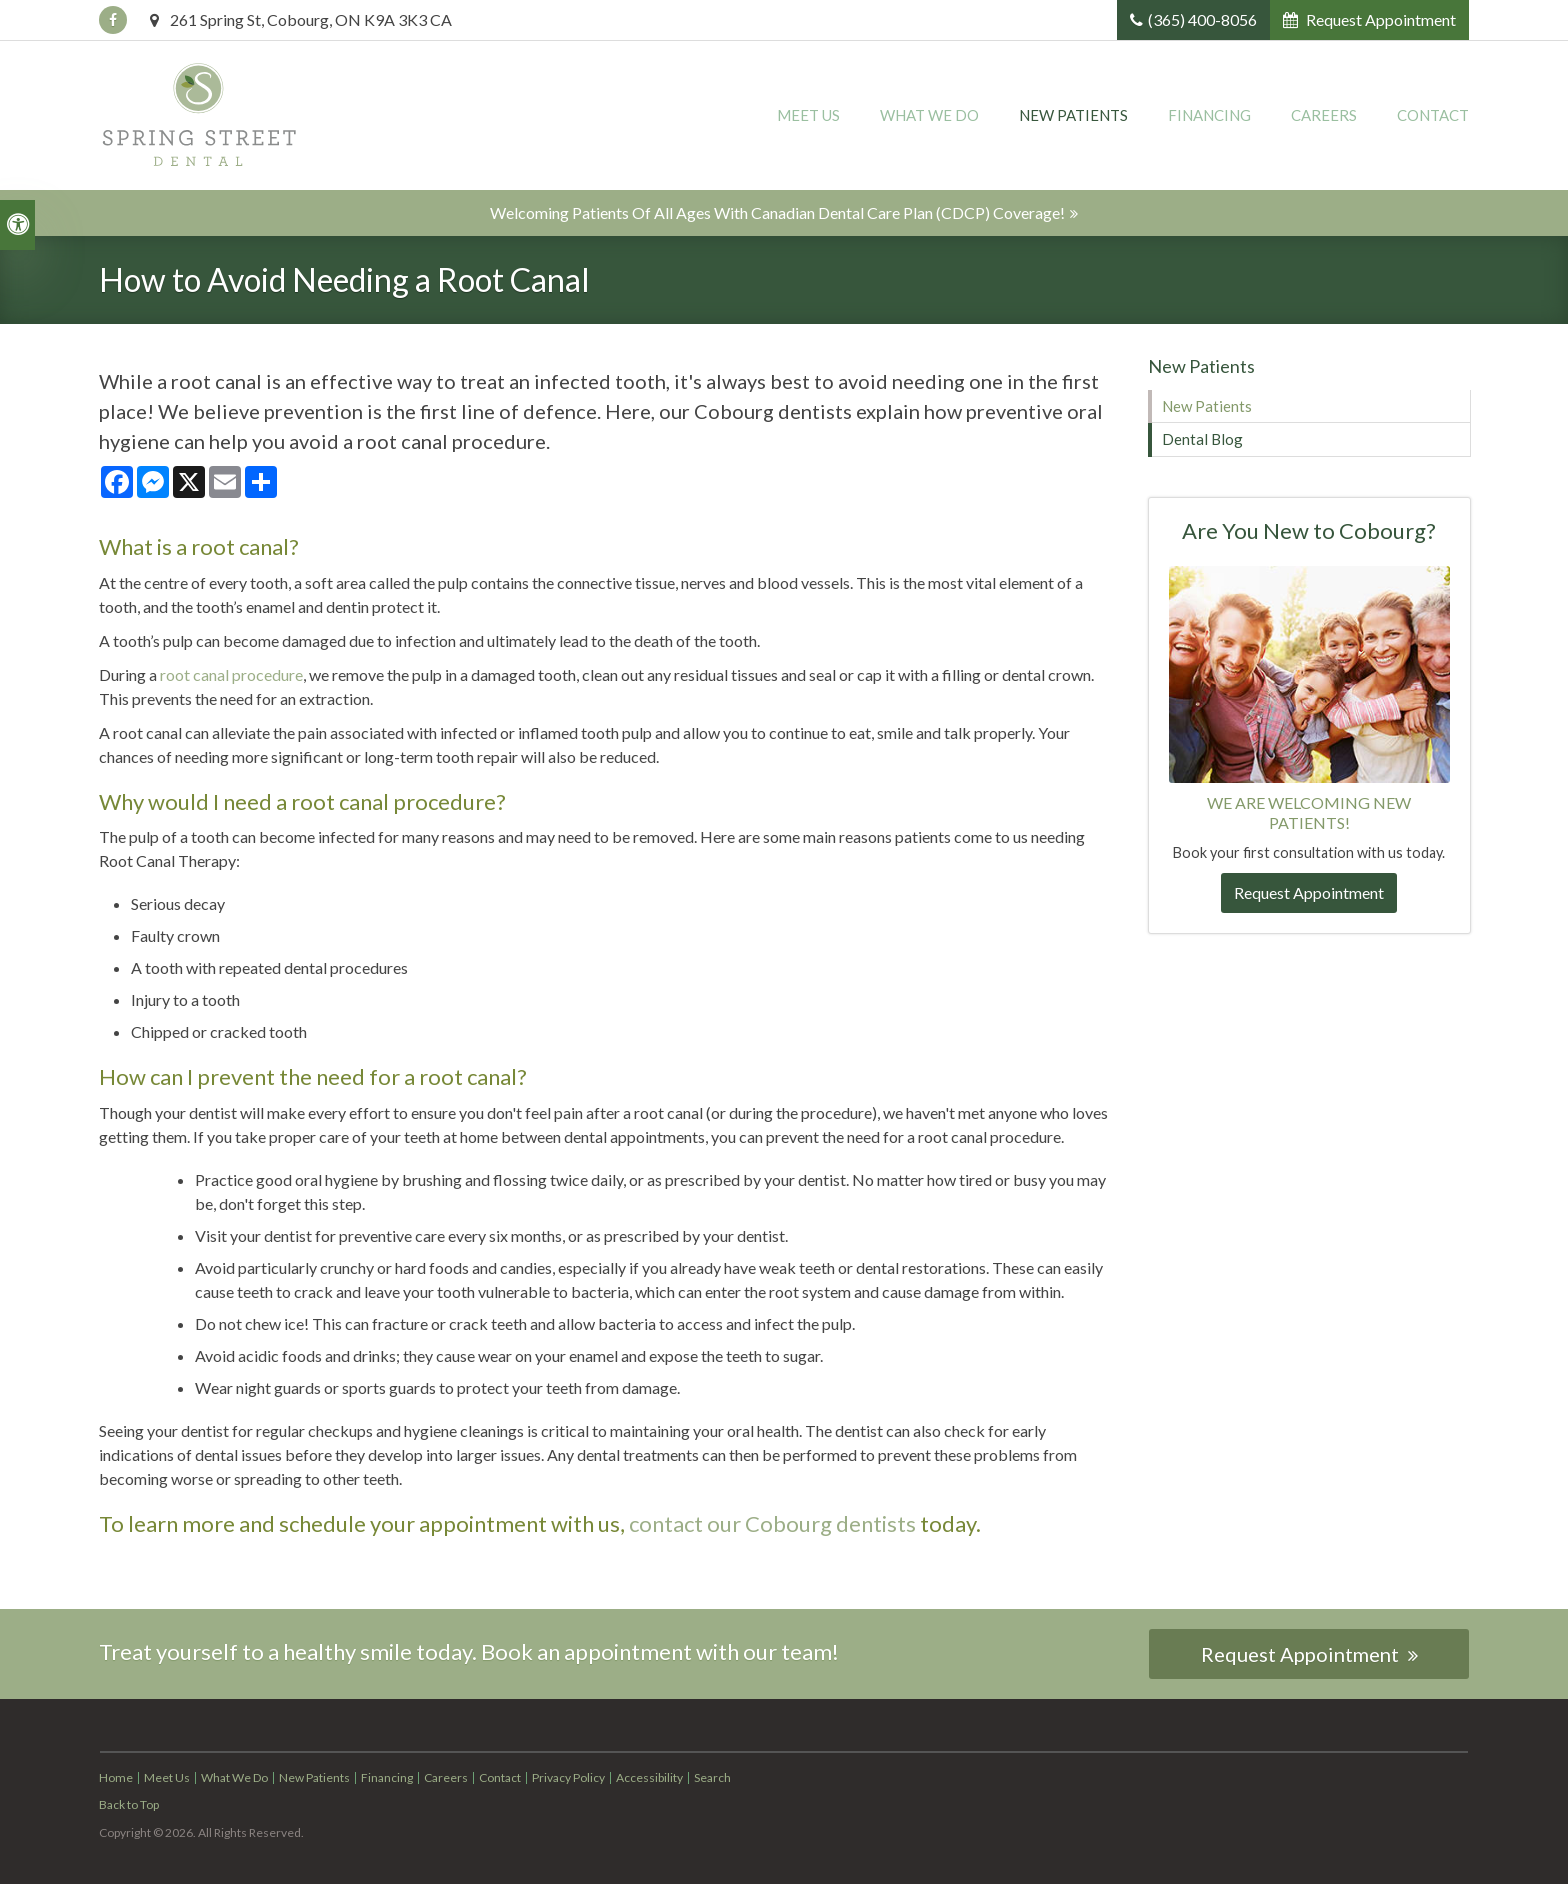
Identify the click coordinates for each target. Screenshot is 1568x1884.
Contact (1433, 115)
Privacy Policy (568, 1777)
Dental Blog (1202, 439)
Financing (1209, 115)
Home (116, 1777)
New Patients (1073, 115)
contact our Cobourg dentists (772, 1523)
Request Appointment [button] (1379, 19)
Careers (1324, 115)
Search (712, 1777)
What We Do (929, 115)
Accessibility (649, 1777)
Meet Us (808, 115)
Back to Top (129, 1804)
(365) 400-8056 (1202, 19)
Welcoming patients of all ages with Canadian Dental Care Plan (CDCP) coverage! (777, 212)
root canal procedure (231, 674)
